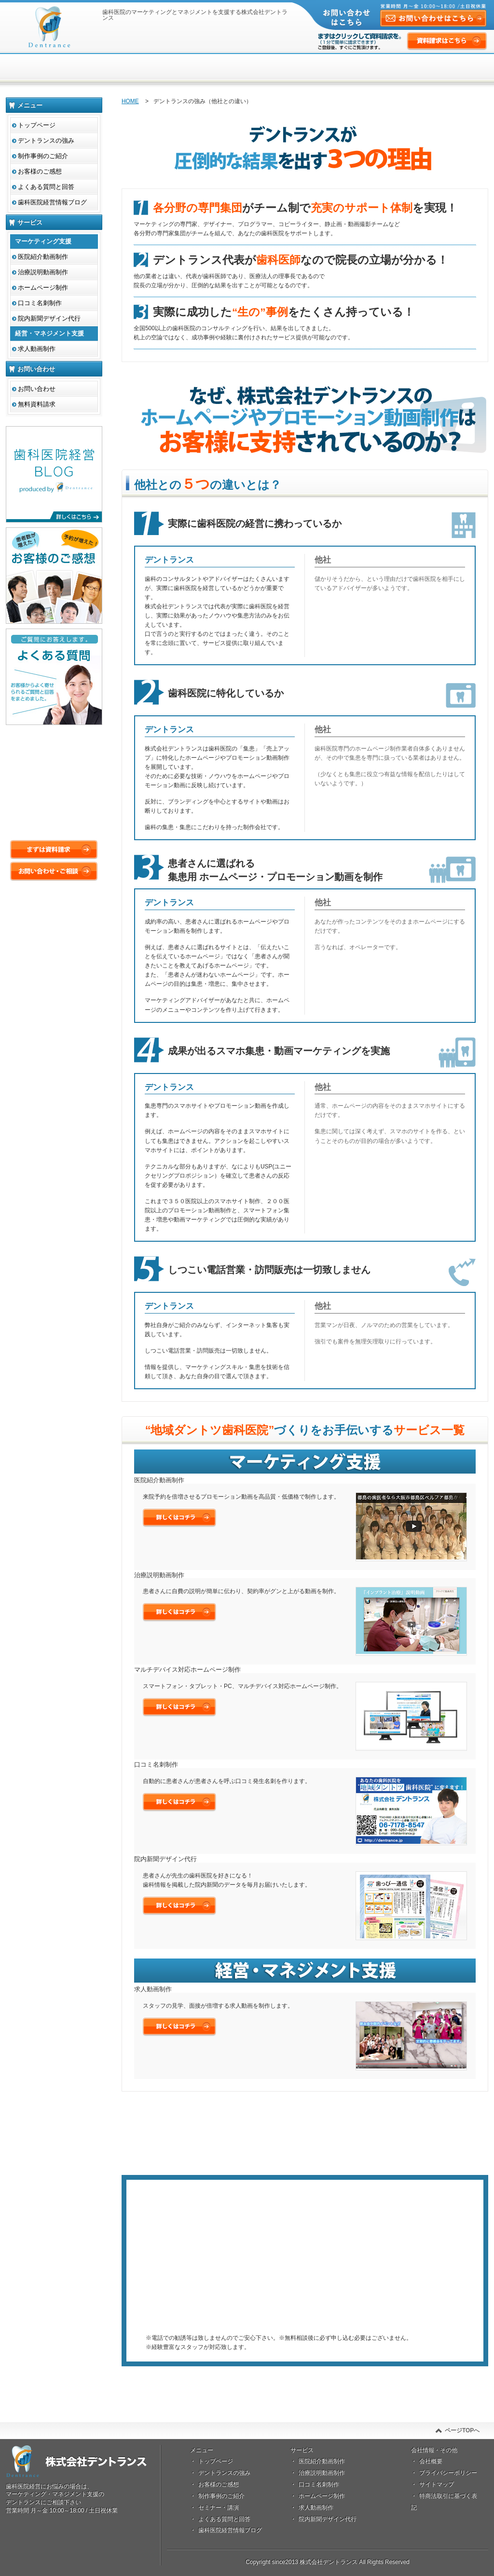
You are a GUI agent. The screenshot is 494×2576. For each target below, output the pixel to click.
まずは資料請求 (305, 2280)
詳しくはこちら (180, 1518)
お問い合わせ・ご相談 (54, 871)
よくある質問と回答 (46, 186)
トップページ (36, 125)
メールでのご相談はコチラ (305, 2315)
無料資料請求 (36, 404)
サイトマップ (436, 2484)
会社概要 (430, 2461)
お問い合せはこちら (119, 2531)
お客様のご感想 (40, 171)
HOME (130, 101)
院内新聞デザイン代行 (49, 318)
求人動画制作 (36, 348)
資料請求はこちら (447, 42)
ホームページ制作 (43, 287)
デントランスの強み (46, 140)
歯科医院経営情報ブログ (52, 202)
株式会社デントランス (49, 27)
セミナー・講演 (218, 2507)
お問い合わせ (36, 388)
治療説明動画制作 (43, 272)
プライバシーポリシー (448, 2472)
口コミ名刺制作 (40, 303)
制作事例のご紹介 (43, 156)
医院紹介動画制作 (43, 256)
